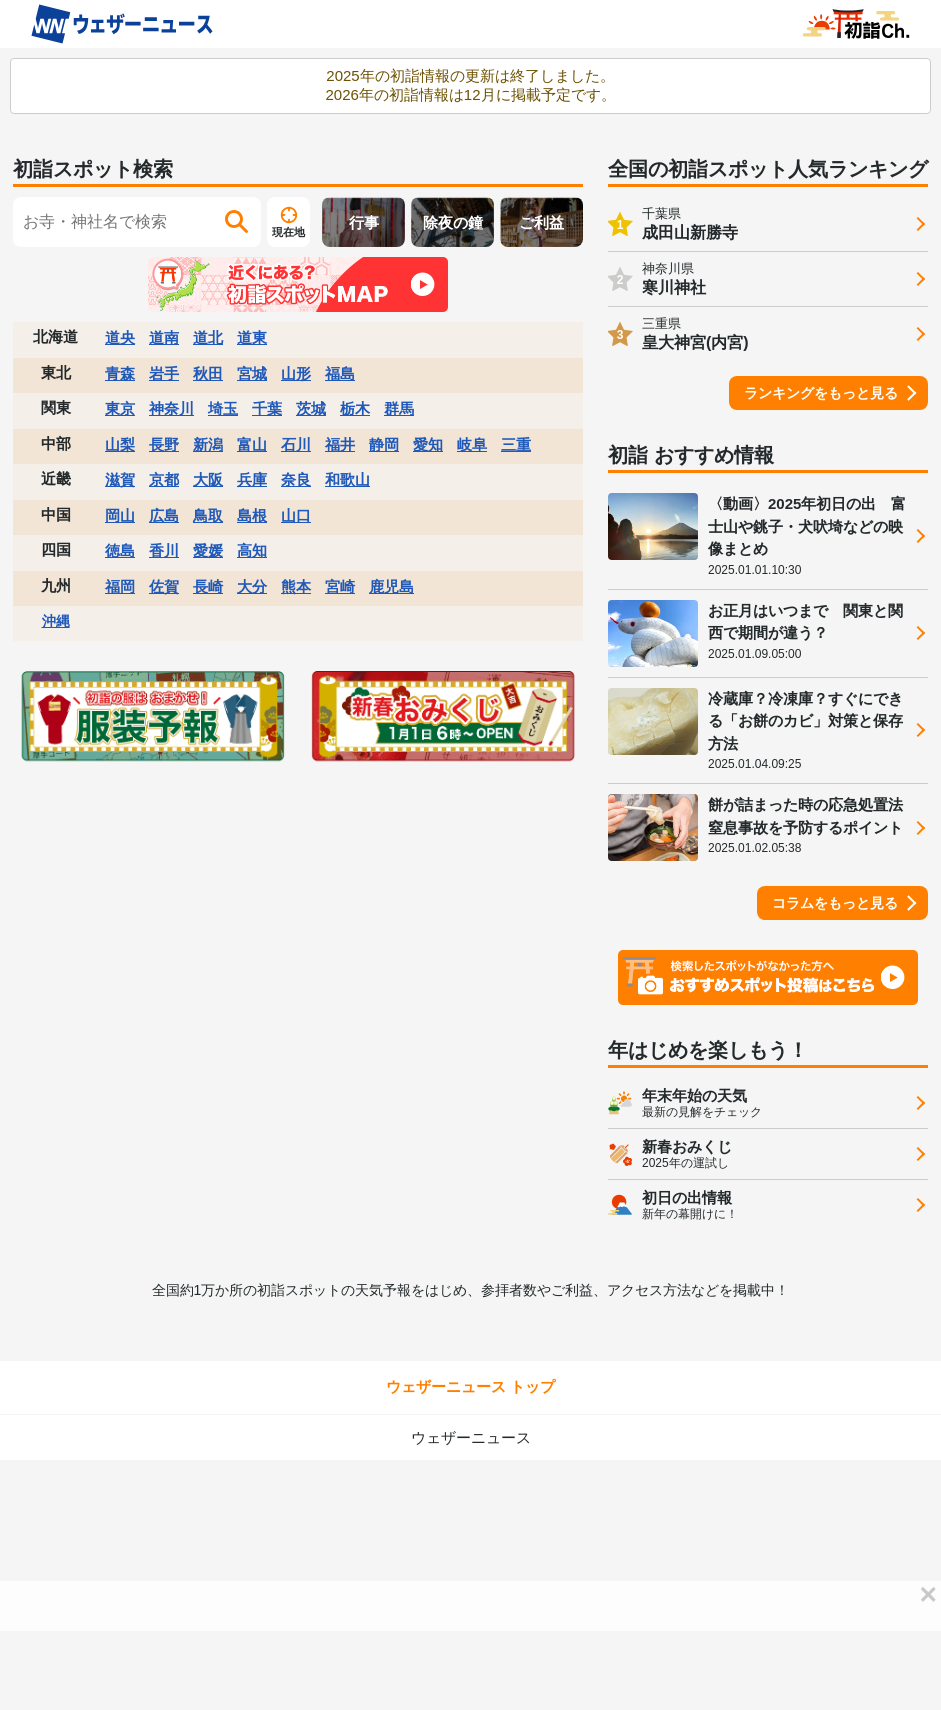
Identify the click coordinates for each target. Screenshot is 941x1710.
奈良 (296, 479)
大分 (252, 586)
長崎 (208, 586)
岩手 (164, 373)
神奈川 (171, 408)
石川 (296, 444)
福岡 (120, 586)
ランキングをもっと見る (821, 393)
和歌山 (347, 479)
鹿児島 (391, 586)
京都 (164, 479)
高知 (252, 550)
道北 (208, 337)
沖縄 (56, 621)
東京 (120, 408)
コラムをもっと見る (835, 903)
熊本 (296, 586)
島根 (252, 515)
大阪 (208, 479)
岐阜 (472, 444)
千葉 (267, 408)
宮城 (252, 373)
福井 (340, 444)
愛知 (428, 444)
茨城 (311, 408)
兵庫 (252, 479)
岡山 (120, 515)
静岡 (384, 444)
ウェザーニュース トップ (470, 1386)
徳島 (120, 550)
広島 (164, 515)
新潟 (208, 444)
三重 (516, 444)
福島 (340, 373)
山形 (296, 373)
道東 (252, 337)
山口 (296, 515)
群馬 (399, 408)
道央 (120, 337)
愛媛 (208, 550)
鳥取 (208, 515)
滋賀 (120, 479)
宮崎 (340, 586)
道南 (164, 337)
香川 (164, 550)
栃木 (355, 408)
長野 (164, 444)
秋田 (208, 373)
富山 (252, 444)
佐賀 (164, 586)
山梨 (120, 444)
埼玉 (223, 408)
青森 (120, 373)
